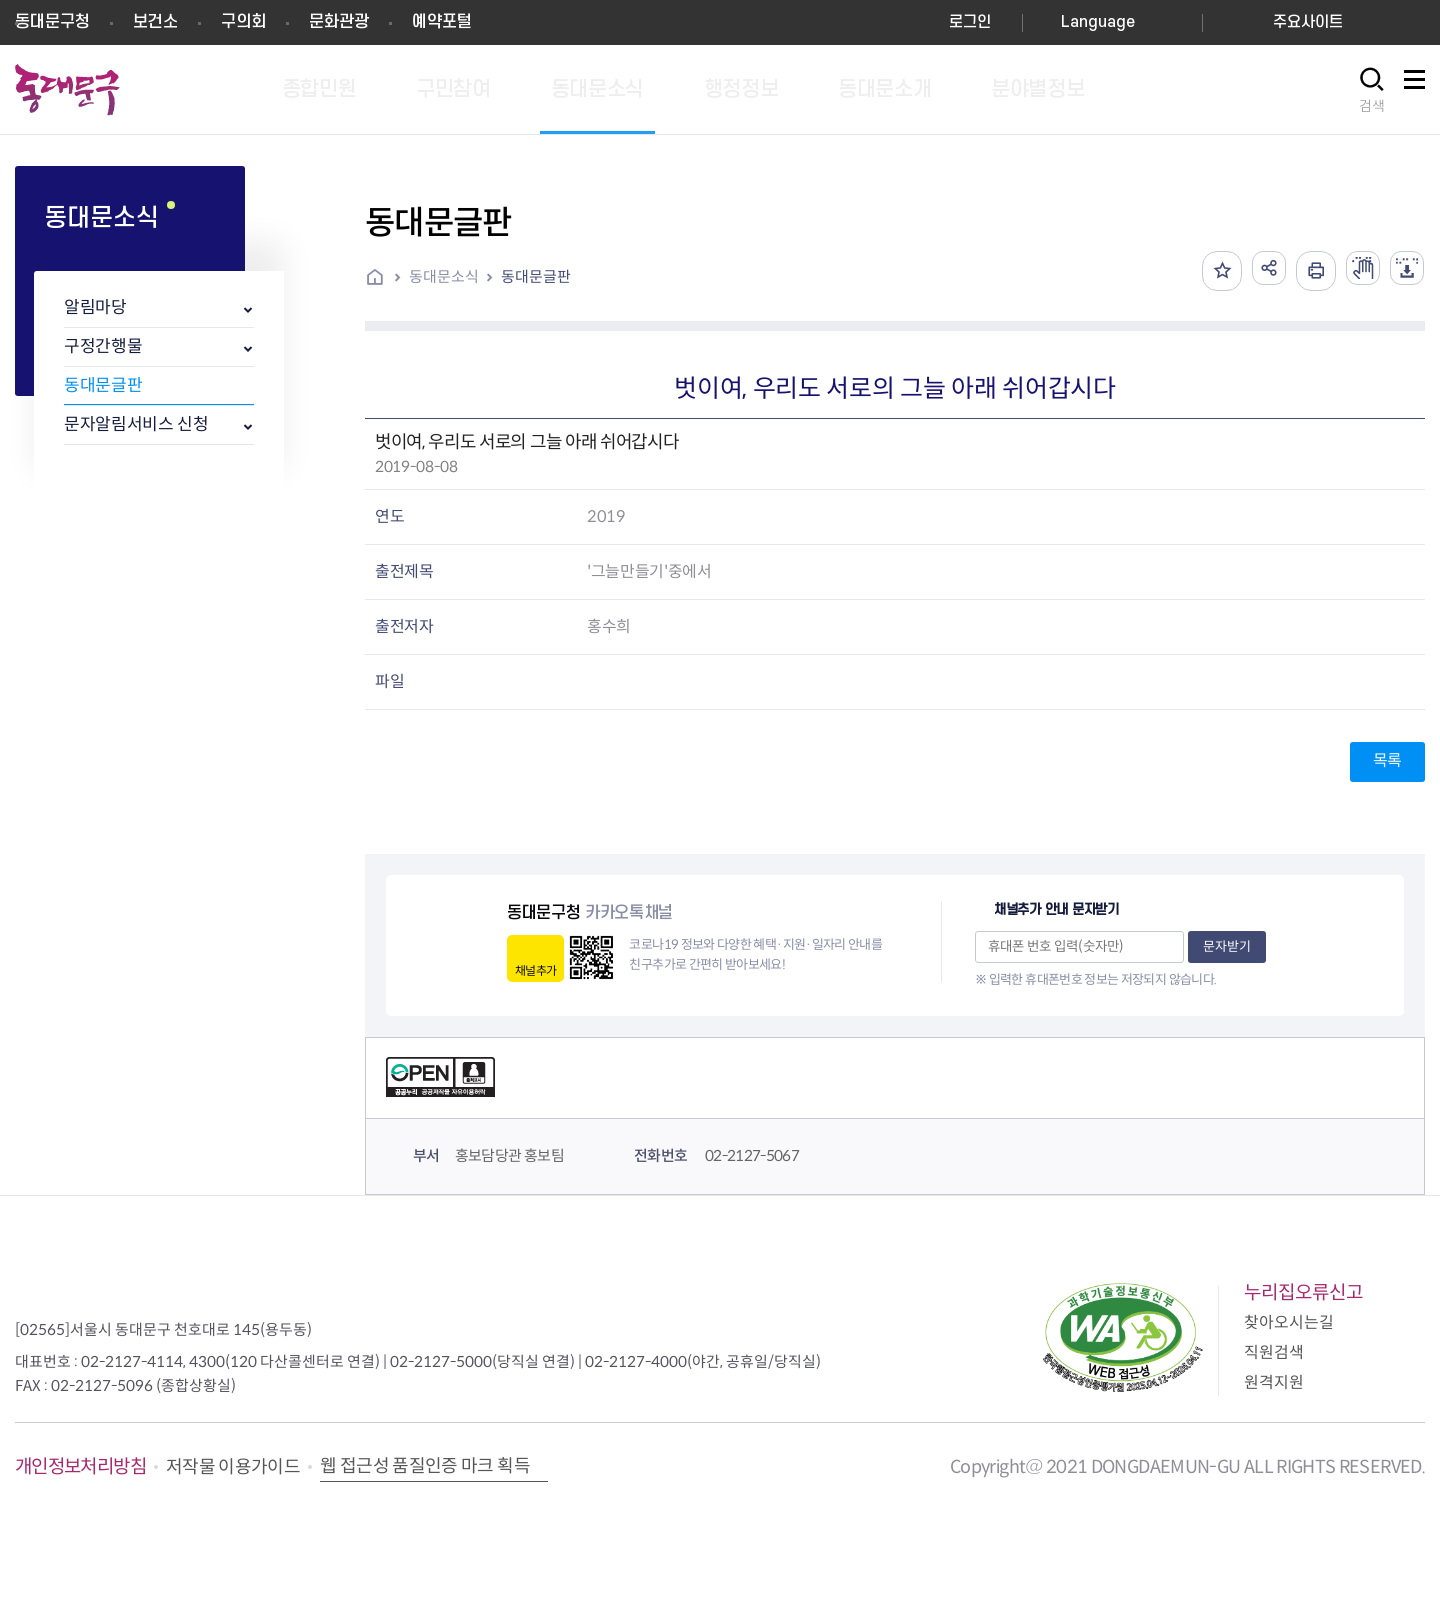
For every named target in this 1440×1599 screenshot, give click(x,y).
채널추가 (535, 970)
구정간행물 (103, 346)
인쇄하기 (1304, 271)
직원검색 (1274, 1352)
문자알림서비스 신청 (136, 424)
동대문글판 (103, 385)
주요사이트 (1308, 22)
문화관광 (339, 22)
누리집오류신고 (1303, 1292)
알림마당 (95, 307)
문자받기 (1227, 946)
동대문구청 (52, 22)
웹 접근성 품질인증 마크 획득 (425, 1466)
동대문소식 (444, 276)
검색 (1372, 106)
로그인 (970, 22)
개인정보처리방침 (80, 1466)
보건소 (155, 22)
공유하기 (1254, 271)
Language (1098, 22)
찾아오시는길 (1289, 1322)
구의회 (243, 22)
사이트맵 (1414, 90)
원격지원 (1274, 1382)
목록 (1387, 760)
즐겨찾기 (1204, 271)
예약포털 (442, 22)
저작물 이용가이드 (233, 1467)
